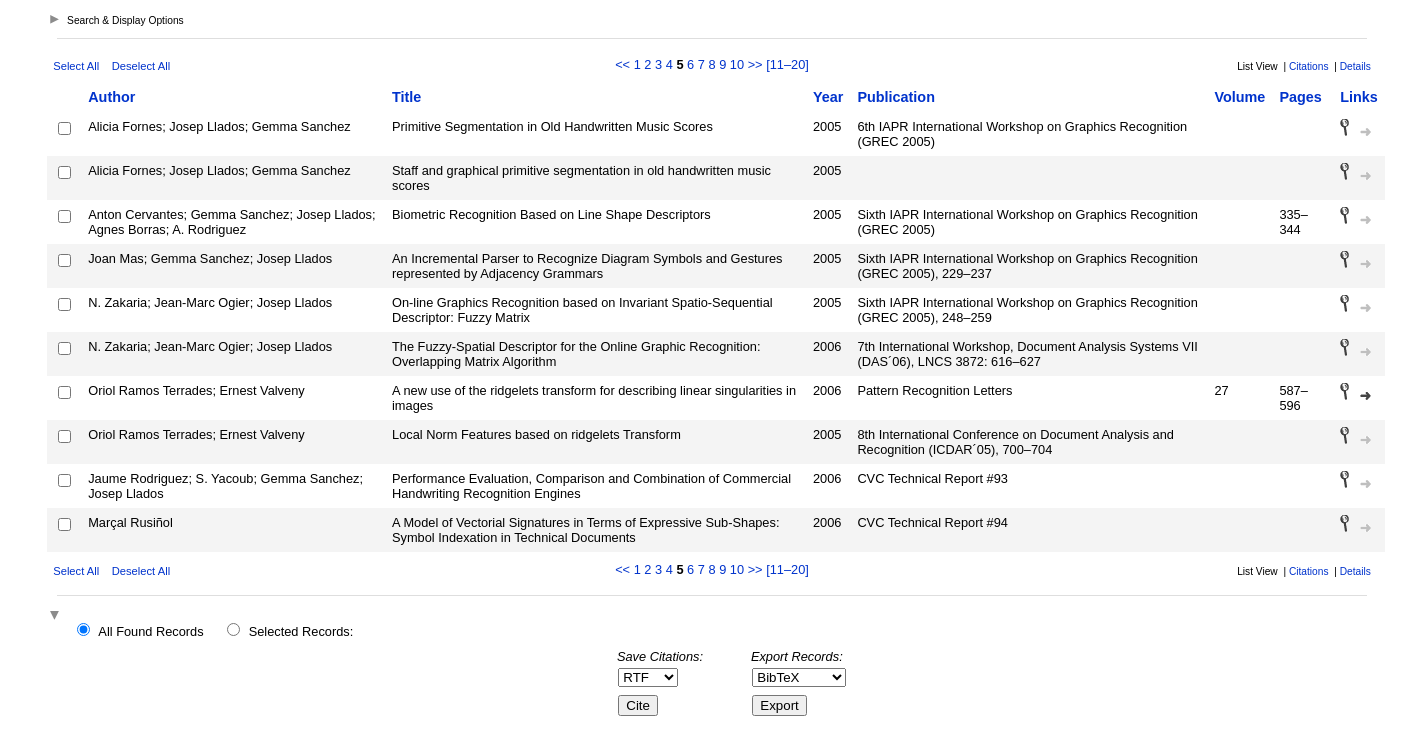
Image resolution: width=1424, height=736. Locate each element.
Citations (1309, 66)
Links (1359, 97)
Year (828, 97)
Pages (1300, 97)
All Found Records (150, 631)
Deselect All (141, 66)
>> (755, 64)
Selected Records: (301, 631)
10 (737, 64)
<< (622, 64)
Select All (76, 66)
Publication (896, 97)
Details (1355, 66)
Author (111, 97)
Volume (1239, 97)
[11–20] (787, 64)
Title (406, 97)
